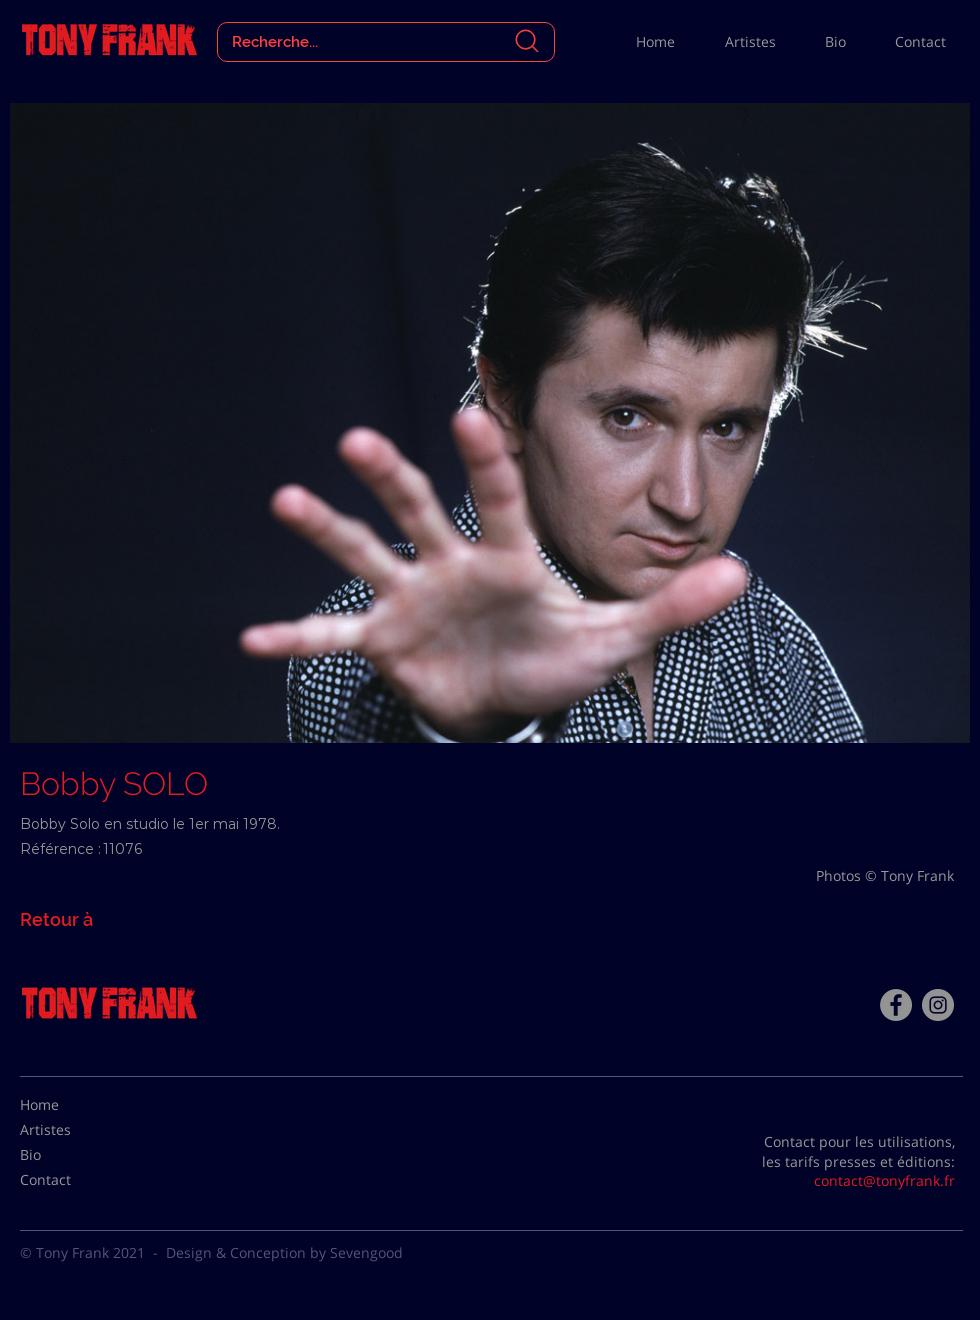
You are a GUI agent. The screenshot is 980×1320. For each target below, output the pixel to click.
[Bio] (70, 1155)
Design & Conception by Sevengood (284, 1252)
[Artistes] (70, 1130)
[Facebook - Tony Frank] (896, 1005)
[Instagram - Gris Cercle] (938, 1005)
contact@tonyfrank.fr (884, 1180)
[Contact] (70, 1180)
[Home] (70, 1105)
